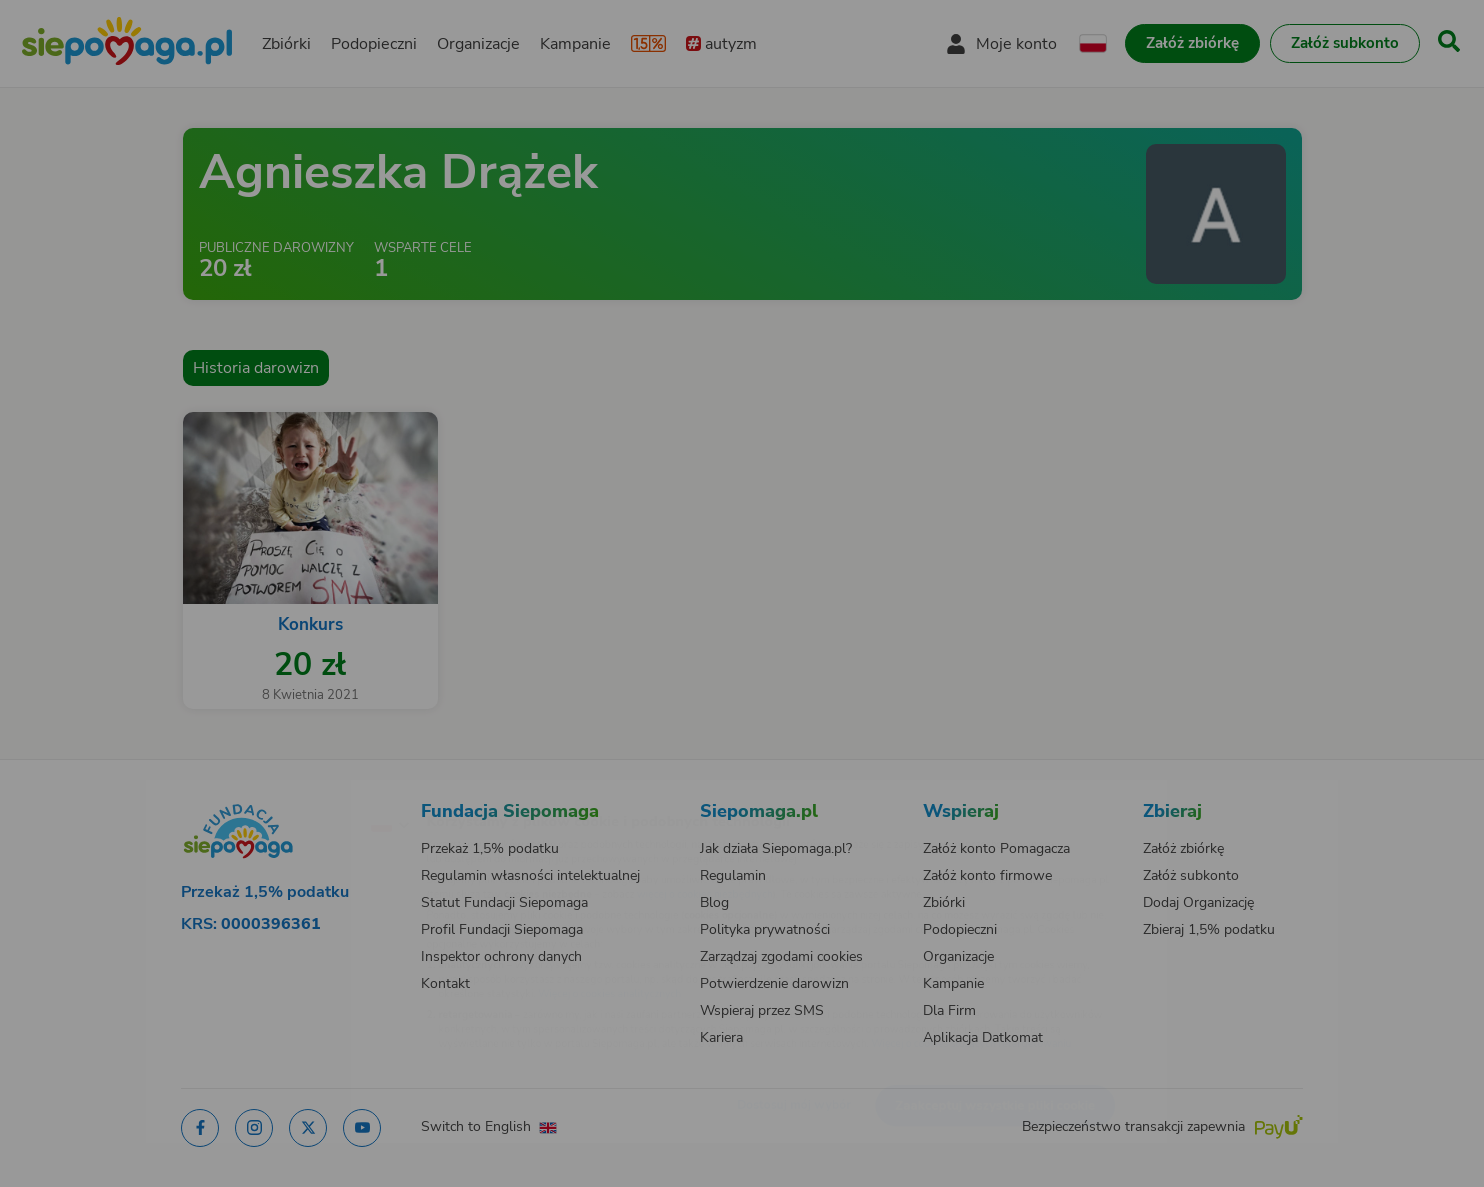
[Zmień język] (303, 792)
